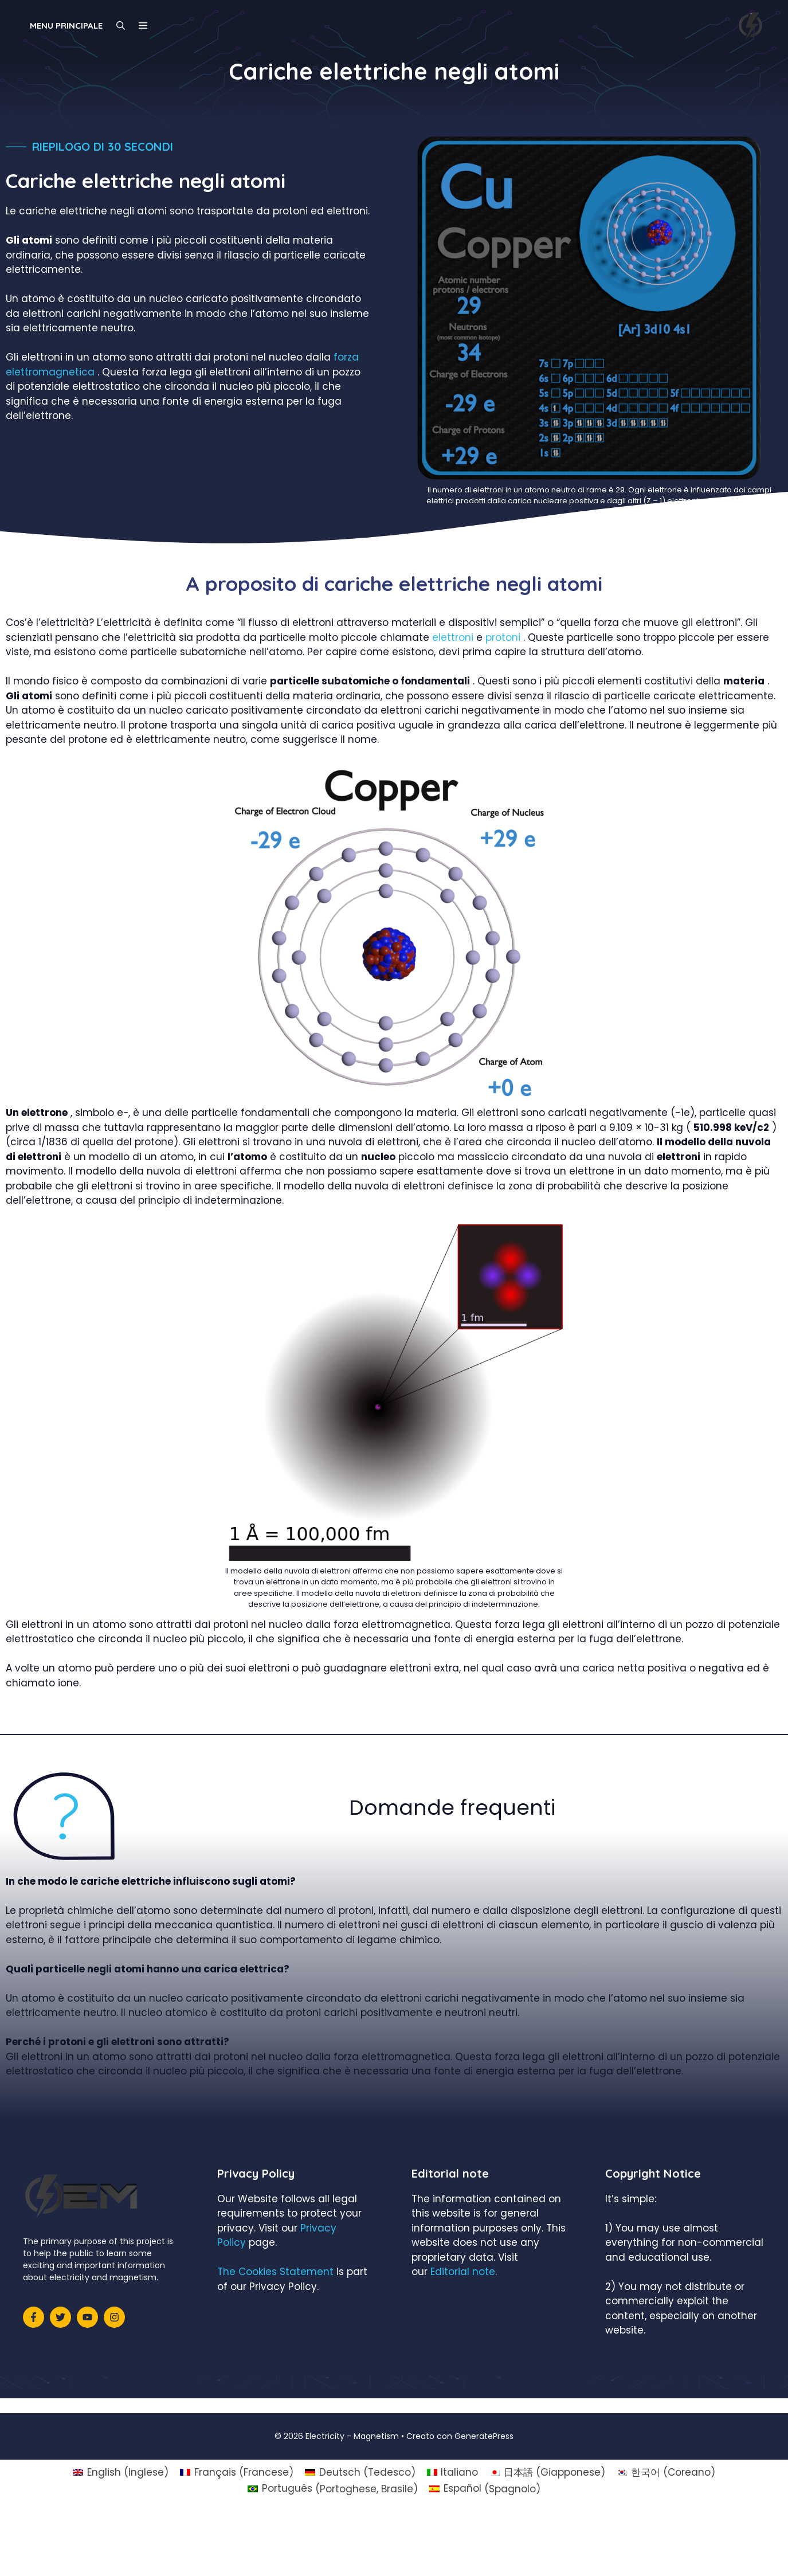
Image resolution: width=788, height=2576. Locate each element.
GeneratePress (483, 2436)
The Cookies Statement (275, 2272)
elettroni (452, 637)
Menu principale (66, 25)
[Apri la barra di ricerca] (120, 25)
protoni (502, 637)
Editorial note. (463, 2272)
